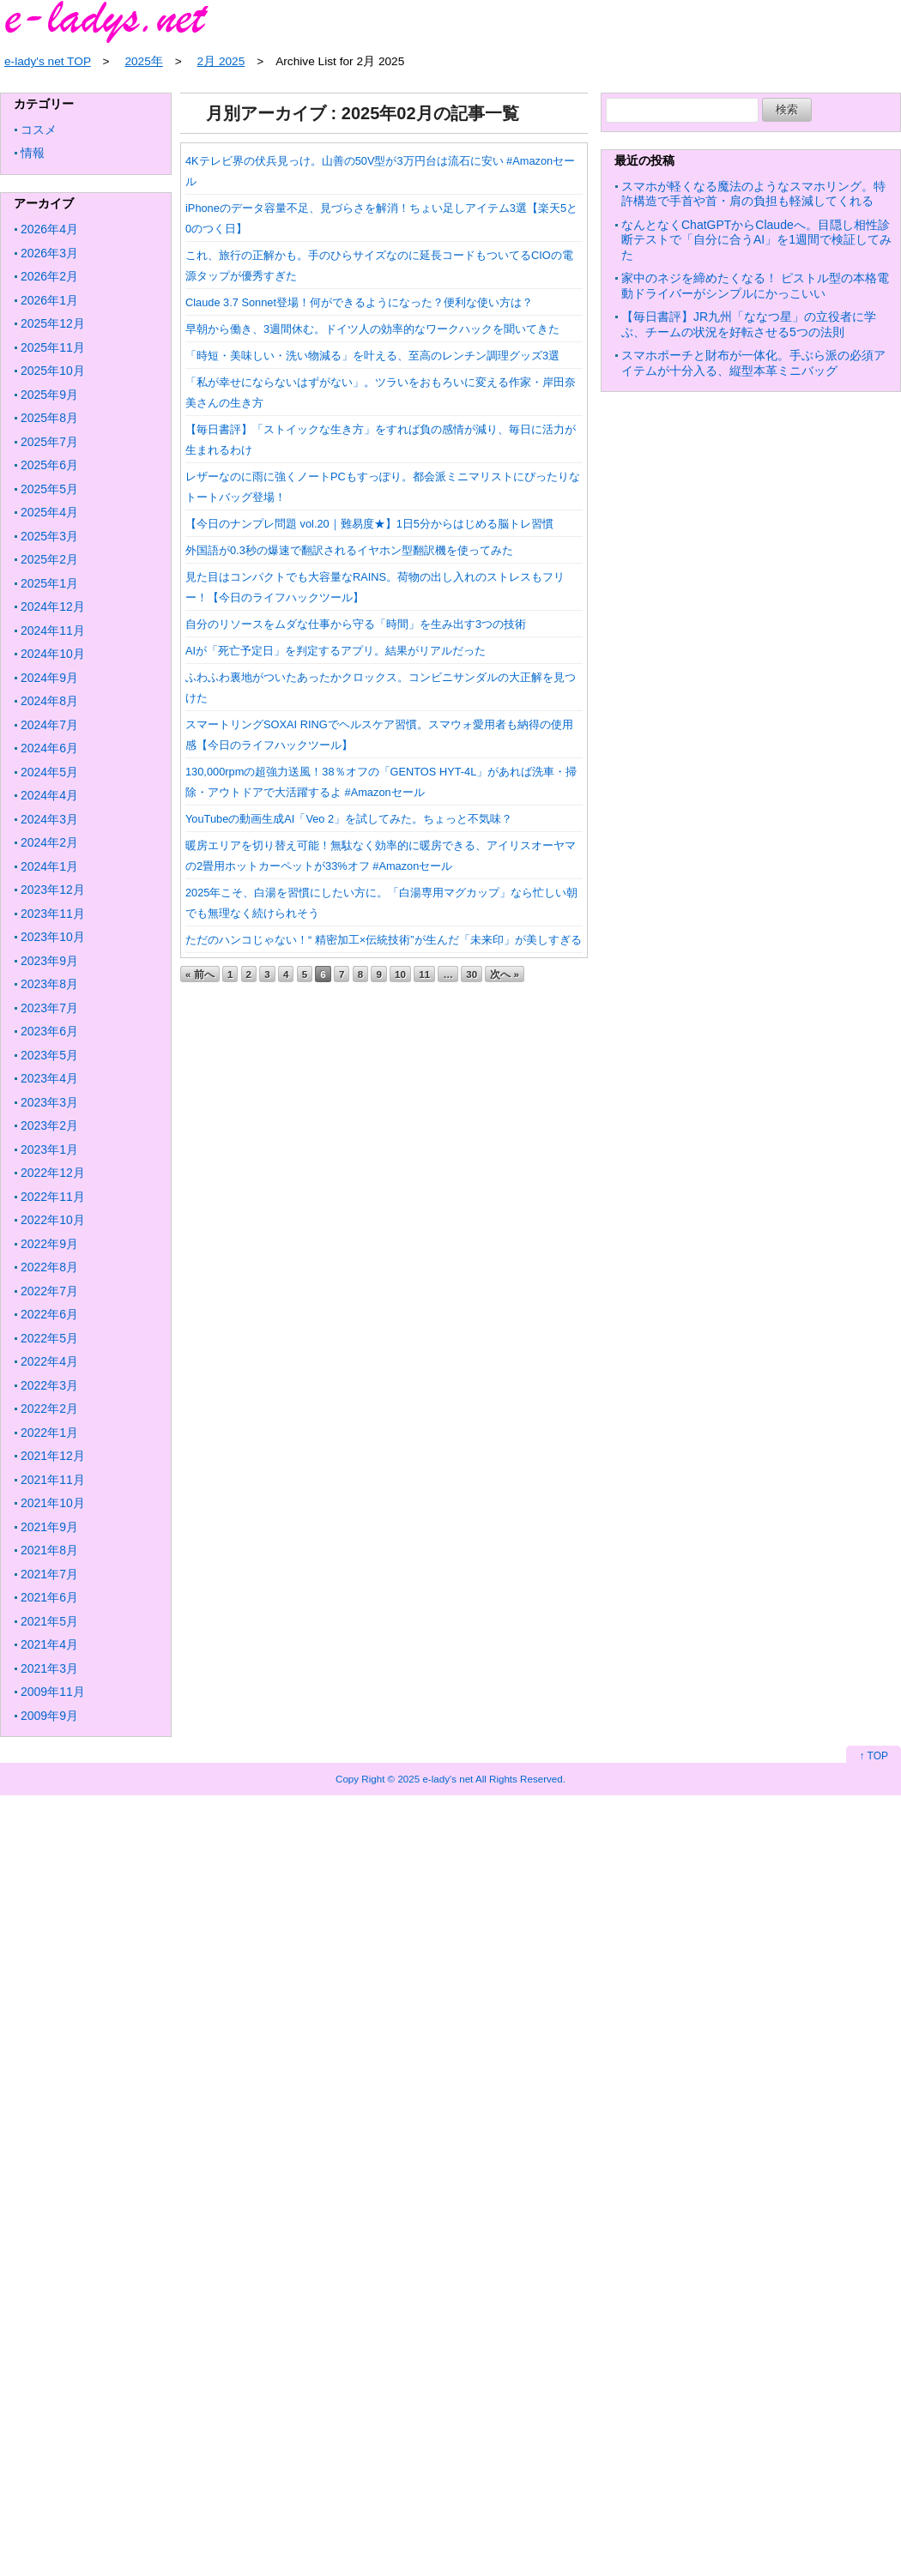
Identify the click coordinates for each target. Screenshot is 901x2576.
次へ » (504, 974)
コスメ (39, 129)
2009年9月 (49, 1715)
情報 (33, 153)
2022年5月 (49, 1338)
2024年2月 (49, 842)
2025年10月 (53, 370)
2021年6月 (49, 1597)
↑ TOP (873, 1756)
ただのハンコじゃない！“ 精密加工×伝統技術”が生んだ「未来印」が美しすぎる (383, 939)
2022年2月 (49, 1408)
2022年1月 (49, 1432)
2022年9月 (49, 1244)
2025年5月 (49, 489)
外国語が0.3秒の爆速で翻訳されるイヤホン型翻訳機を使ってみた (349, 550)
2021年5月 (49, 1621)
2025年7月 (49, 442)
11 (424, 974)
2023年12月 (53, 889)
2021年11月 (53, 1480)
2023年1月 (49, 1149)
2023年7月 (49, 1008)
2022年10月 (53, 1220)
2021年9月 (49, 1527)
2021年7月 (49, 1574)
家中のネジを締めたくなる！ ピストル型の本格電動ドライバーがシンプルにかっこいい (755, 285)
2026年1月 (49, 300)
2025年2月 (49, 559)
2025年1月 (49, 583)
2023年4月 (49, 1078)
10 (400, 974)
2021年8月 (49, 1550)
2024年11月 (53, 630)
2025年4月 (49, 512)
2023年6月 (49, 1031)
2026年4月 (49, 229)
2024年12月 (53, 606)
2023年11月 (53, 913)
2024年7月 (49, 725)
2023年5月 (49, 1055)
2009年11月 (53, 1691)
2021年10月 (53, 1503)
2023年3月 (49, 1102)
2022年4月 (49, 1361)
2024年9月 (49, 678)
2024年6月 (49, 748)
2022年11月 (53, 1197)
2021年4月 (49, 1644)
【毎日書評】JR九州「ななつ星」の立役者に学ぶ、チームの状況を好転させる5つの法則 (748, 324)
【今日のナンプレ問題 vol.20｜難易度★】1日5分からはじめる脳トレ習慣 (369, 523)
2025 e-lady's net (435, 1778)
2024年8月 (49, 701)
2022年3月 (49, 1385)
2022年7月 (49, 1291)
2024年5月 (49, 772)
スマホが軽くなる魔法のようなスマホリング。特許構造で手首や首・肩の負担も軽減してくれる (753, 193)
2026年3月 (49, 253)
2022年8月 (49, 1267)
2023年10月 (53, 937)
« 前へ (200, 974)
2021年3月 (49, 1668)
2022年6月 (49, 1314)
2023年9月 (49, 961)
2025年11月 (53, 347)
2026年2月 (49, 276)
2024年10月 (53, 654)
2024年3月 (49, 819)
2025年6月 (49, 465)
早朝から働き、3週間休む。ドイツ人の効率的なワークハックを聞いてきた (372, 329)
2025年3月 (49, 536)
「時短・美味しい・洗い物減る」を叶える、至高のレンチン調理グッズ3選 (372, 355)
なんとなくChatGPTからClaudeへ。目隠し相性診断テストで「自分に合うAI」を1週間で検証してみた (756, 240)
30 (471, 974)
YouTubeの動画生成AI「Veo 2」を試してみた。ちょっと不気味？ (348, 818)
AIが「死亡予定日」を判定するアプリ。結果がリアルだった (335, 650)
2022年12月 (53, 1172)
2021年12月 (53, 1456)
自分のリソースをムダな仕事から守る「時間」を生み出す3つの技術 (355, 624)
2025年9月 (49, 394)
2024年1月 (49, 866)
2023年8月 (49, 984)
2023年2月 (49, 1125)
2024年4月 (49, 795)
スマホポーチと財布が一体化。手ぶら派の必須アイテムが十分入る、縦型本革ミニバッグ (753, 362)
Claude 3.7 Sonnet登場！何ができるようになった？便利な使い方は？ (359, 302)
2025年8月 (49, 418)
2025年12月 (53, 323)
